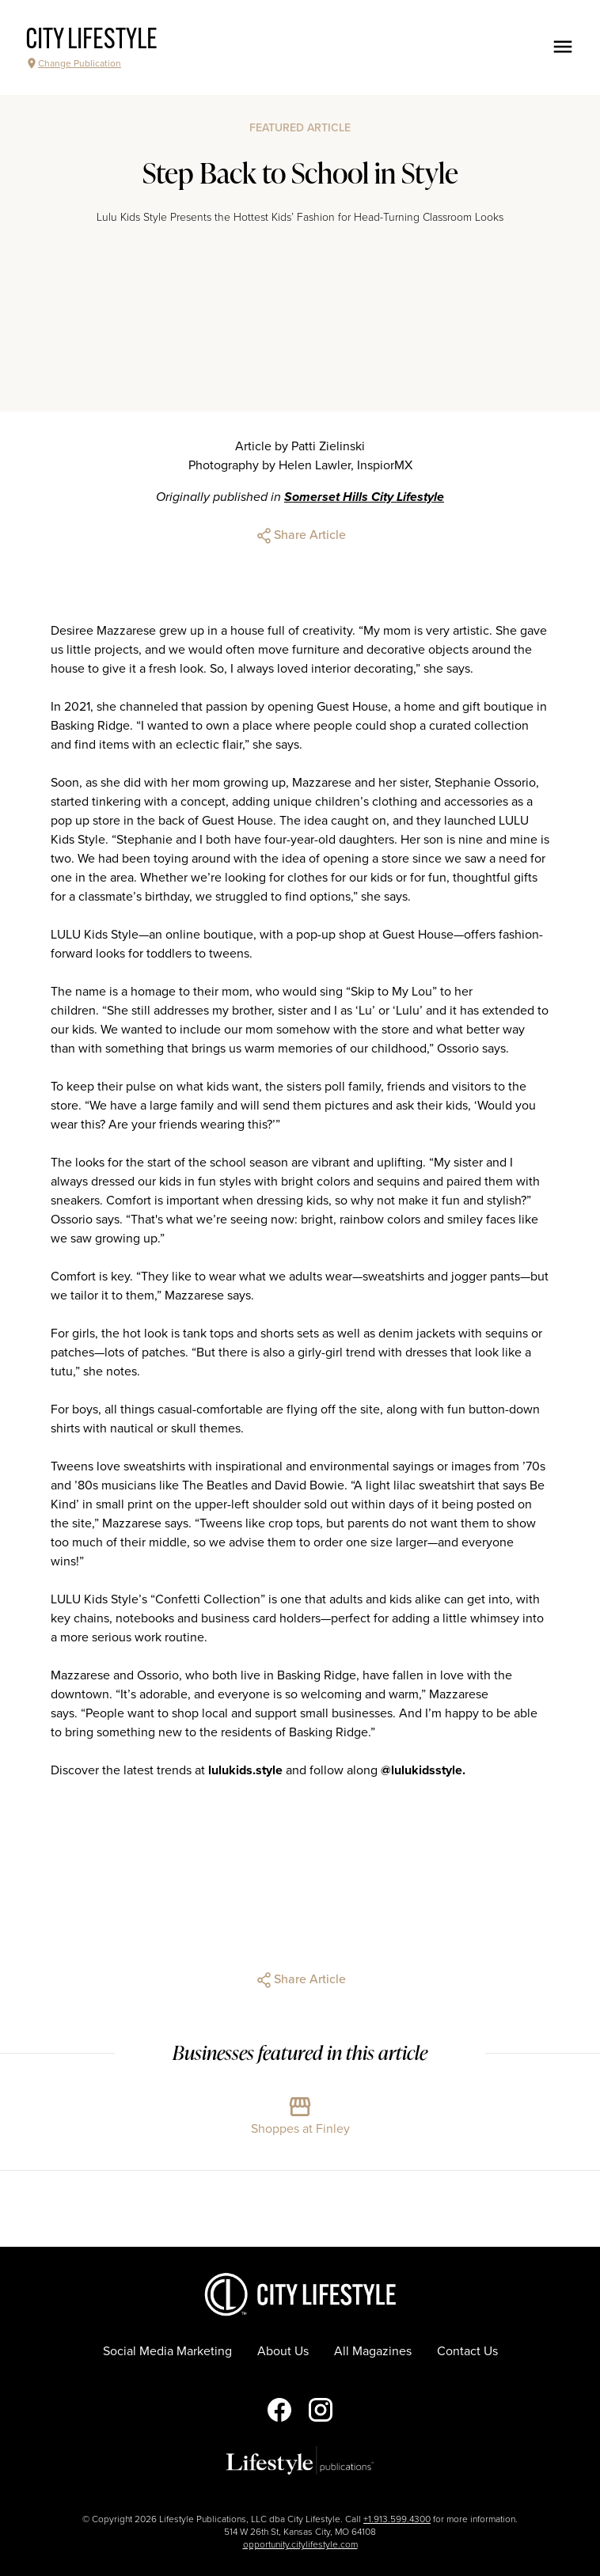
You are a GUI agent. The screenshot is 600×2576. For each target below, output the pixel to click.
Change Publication (73, 63)
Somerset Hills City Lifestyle (364, 497)
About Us (283, 2351)
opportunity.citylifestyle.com (300, 2544)
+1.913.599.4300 (397, 2519)
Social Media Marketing (167, 2351)
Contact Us (467, 2351)
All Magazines (373, 2351)
